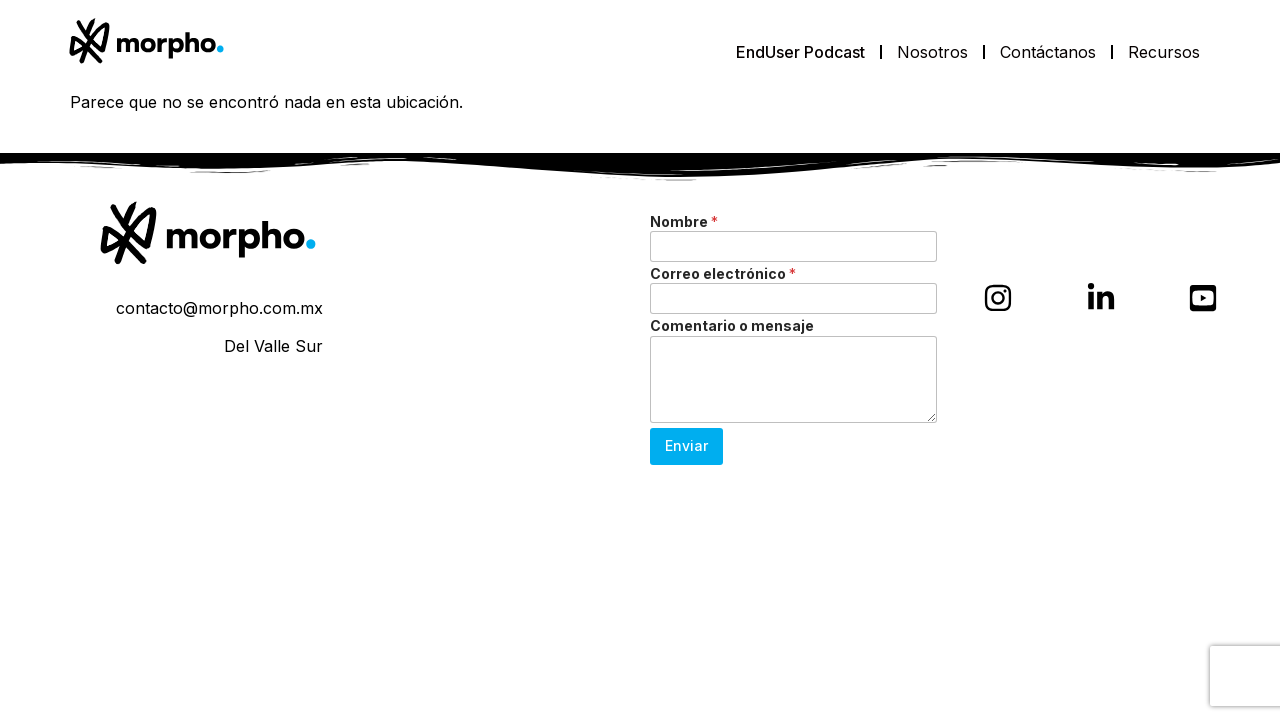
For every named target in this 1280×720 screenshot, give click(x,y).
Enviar (686, 445)
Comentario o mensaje (732, 325)
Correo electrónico (723, 273)
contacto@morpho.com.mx (219, 308)
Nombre (684, 221)
